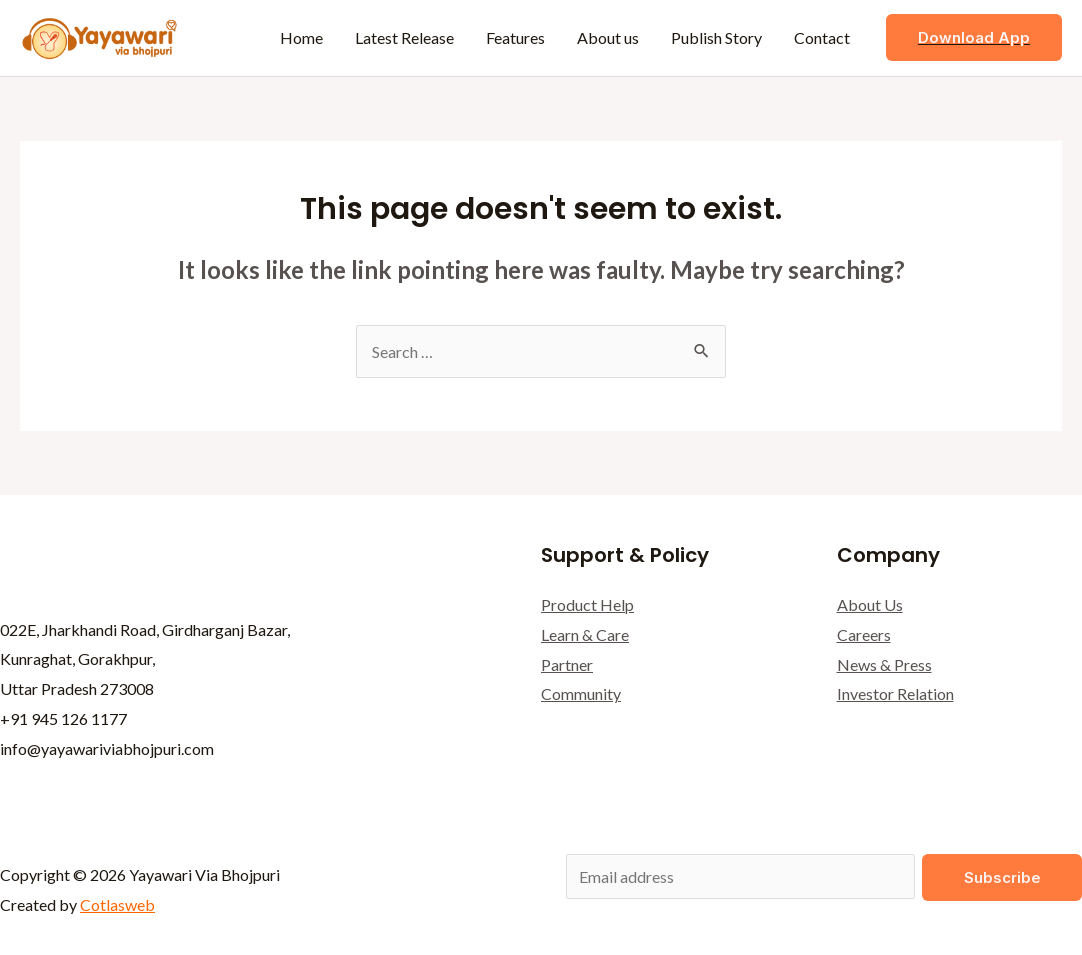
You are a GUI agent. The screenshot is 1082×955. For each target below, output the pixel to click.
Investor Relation (895, 693)
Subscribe (1002, 877)
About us (608, 37)
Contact (822, 37)
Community (581, 693)
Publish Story (716, 37)
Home (301, 37)
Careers (864, 634)
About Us (870, 604)
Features (515, 37)
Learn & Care (585, 634)
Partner (567, 664)
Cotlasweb (117, 904)
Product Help (587, 604)
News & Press (884, 664)
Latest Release (404, 37)
